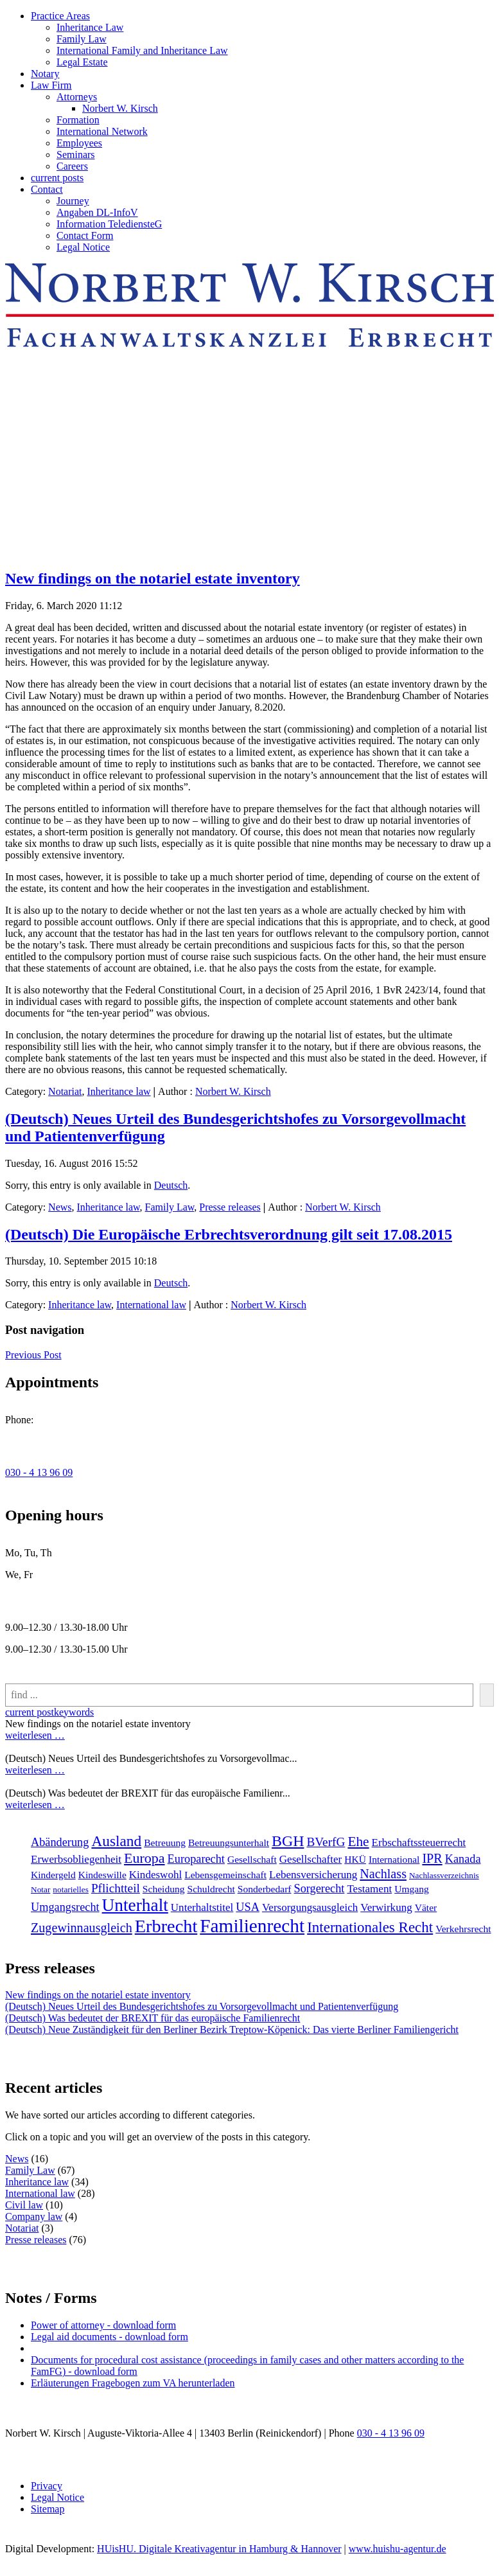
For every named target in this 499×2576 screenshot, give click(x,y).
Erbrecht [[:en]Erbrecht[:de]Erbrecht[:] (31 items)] (166, 1926)
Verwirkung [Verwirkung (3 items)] (386, 1907)
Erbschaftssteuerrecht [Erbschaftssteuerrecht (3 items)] (419, 1842)
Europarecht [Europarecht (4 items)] (196, 1858)
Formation (78, 119)
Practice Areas (60, 15)
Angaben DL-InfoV (97, 212)
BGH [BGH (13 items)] (288, 1841)
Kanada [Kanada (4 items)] (463, 1858)
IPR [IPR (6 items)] (432, 1858)
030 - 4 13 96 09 (39, 1472)
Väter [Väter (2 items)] (426, 1907)
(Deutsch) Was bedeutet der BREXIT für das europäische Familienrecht (152, 2017)
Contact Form (85, 235)
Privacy (46, 2485)
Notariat (65, 1091)
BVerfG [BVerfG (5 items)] (325, 1842)
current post (29, 1712)
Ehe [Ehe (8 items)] (358, 1841)
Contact (47, 189)
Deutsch (171, 1185)
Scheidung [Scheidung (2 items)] (164, 1888)
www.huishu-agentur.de (397, 2548)
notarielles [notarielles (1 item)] (71, 1889)
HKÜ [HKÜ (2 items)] (355, 1859)
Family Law (82, 38)
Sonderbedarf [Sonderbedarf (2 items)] (265, 1888)
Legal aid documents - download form (109, 2336)
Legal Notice (83, 247)
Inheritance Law (90, 27)
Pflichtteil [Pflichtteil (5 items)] (115, 1888)
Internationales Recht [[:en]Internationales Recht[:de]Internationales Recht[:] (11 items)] (370, 1927)
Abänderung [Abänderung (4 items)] (60, 1842)
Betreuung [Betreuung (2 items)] (165, 1842)
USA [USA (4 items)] (247, 1907)
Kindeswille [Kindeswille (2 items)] (102, 1874)
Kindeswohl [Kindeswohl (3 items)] (155, 1875)
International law (151, 1304)
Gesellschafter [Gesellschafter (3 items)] (310, 1859)
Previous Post (33, 1354)
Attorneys (77, 96)
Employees (79, 143)
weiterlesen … (35, 1735)
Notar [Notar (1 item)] (40, 1889)
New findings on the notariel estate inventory (152, 578)
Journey (73, 200)
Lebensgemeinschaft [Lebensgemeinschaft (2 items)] (225, 1874)
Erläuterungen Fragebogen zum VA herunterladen (133, 2382)
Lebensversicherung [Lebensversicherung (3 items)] (313, 1875)
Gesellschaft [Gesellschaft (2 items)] (252, 1859)
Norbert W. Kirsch (120, 108)
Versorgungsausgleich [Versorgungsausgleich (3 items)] (310, 1907)
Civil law (24, 2204)
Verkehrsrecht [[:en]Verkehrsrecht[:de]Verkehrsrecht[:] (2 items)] (463, 1928)
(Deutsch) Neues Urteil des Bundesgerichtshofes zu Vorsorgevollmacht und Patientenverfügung (201, 2006)
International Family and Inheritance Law (142, 50)
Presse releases (230, 1207)
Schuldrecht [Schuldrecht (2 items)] (211, 1888)
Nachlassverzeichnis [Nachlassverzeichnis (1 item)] (444, 1875)
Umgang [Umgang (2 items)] (411, 1888)
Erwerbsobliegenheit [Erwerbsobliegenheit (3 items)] (76, 1859)
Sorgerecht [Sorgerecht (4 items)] (319, 1888)
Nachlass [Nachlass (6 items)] (383, 1874)
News (59, 1207)
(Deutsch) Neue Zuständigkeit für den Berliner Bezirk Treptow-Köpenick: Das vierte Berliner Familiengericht (232, 2029)
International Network (102, 131)
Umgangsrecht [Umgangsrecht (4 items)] (65, 1907)
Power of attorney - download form (103, 2325)
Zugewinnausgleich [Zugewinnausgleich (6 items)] (81, 1928)
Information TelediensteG (109, 223)
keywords (74, 1712)
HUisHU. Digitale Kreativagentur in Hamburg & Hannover (219, 2548)
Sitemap (47, 2508)
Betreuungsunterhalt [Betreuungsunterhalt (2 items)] (228, 1842)
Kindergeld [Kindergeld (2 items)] (53, 1874)
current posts (57, 177)
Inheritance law (119, 1091)
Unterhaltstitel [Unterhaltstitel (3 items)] (202, 1907)
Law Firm (51, 85)
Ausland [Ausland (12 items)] (116, 1841)
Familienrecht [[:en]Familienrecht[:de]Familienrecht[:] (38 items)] (252, 1925)
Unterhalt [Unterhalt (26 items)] (135, 1905)
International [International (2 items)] (394, 1859)
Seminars (76, 154)
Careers (72, 166)
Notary (45, 73)
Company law (33, 2216)
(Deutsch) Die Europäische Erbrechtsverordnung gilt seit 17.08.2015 (228, 1234)
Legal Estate (82, 62)
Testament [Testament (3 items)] (369, 1889)
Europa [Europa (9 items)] (144, 1858)
